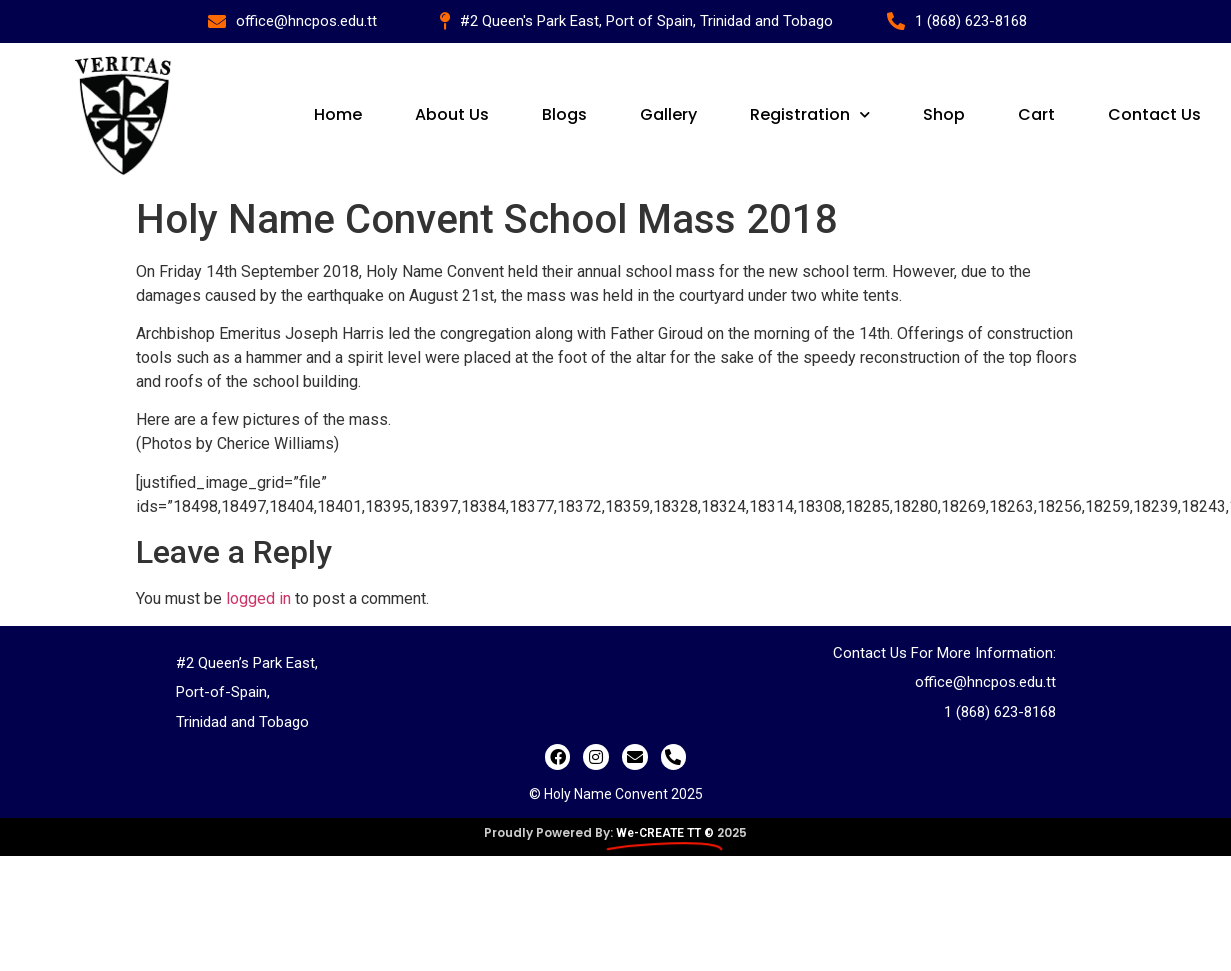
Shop (945, 114)
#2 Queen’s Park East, (247, 663)
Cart (1036, 114)
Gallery (669, 114)
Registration (811, 114)
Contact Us (1154, 114)
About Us (454, 114)
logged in (258, 598)
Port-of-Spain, (223, 692)
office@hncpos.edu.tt (985, 682)
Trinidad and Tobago (242, 722)
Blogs (566, 114)
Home (340, 114)
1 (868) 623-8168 (1000, 712)
